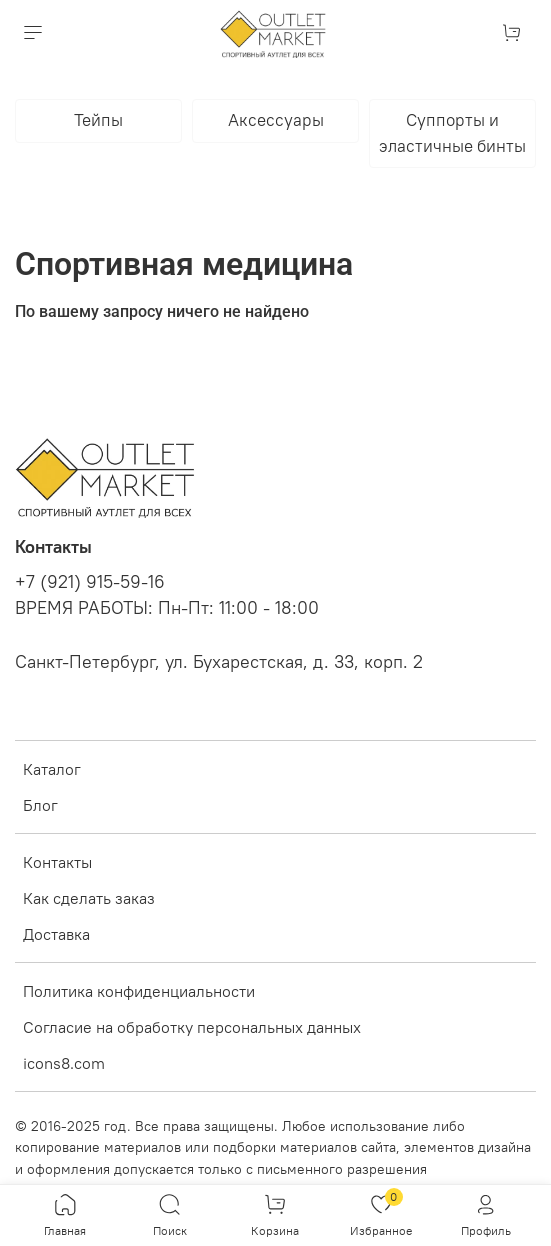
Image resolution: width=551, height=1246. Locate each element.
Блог (40, 805)
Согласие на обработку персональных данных (192, 1027)
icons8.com (64, 1063)
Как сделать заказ (89, 898)
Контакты (57, 862)
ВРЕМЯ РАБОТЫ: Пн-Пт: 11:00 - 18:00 (167, 608)
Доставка (56, 934)
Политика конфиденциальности (139, 991)
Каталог (52, 769)
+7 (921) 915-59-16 (90, 582)
